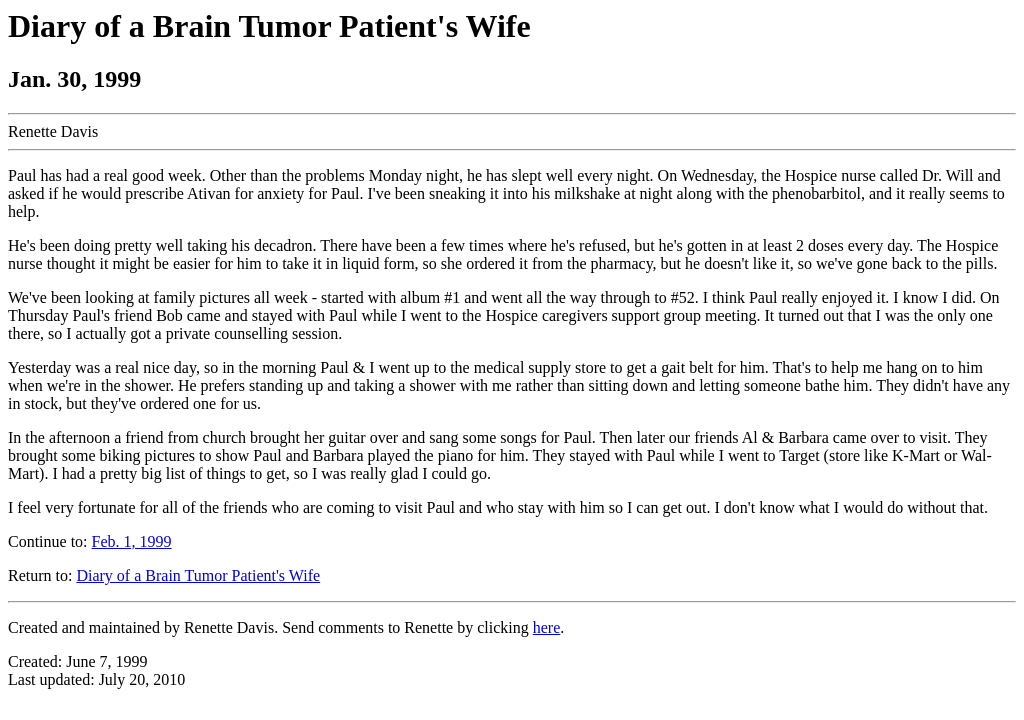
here (547, 627)
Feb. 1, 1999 (132, 541)
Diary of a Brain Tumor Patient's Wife (198, 575)
